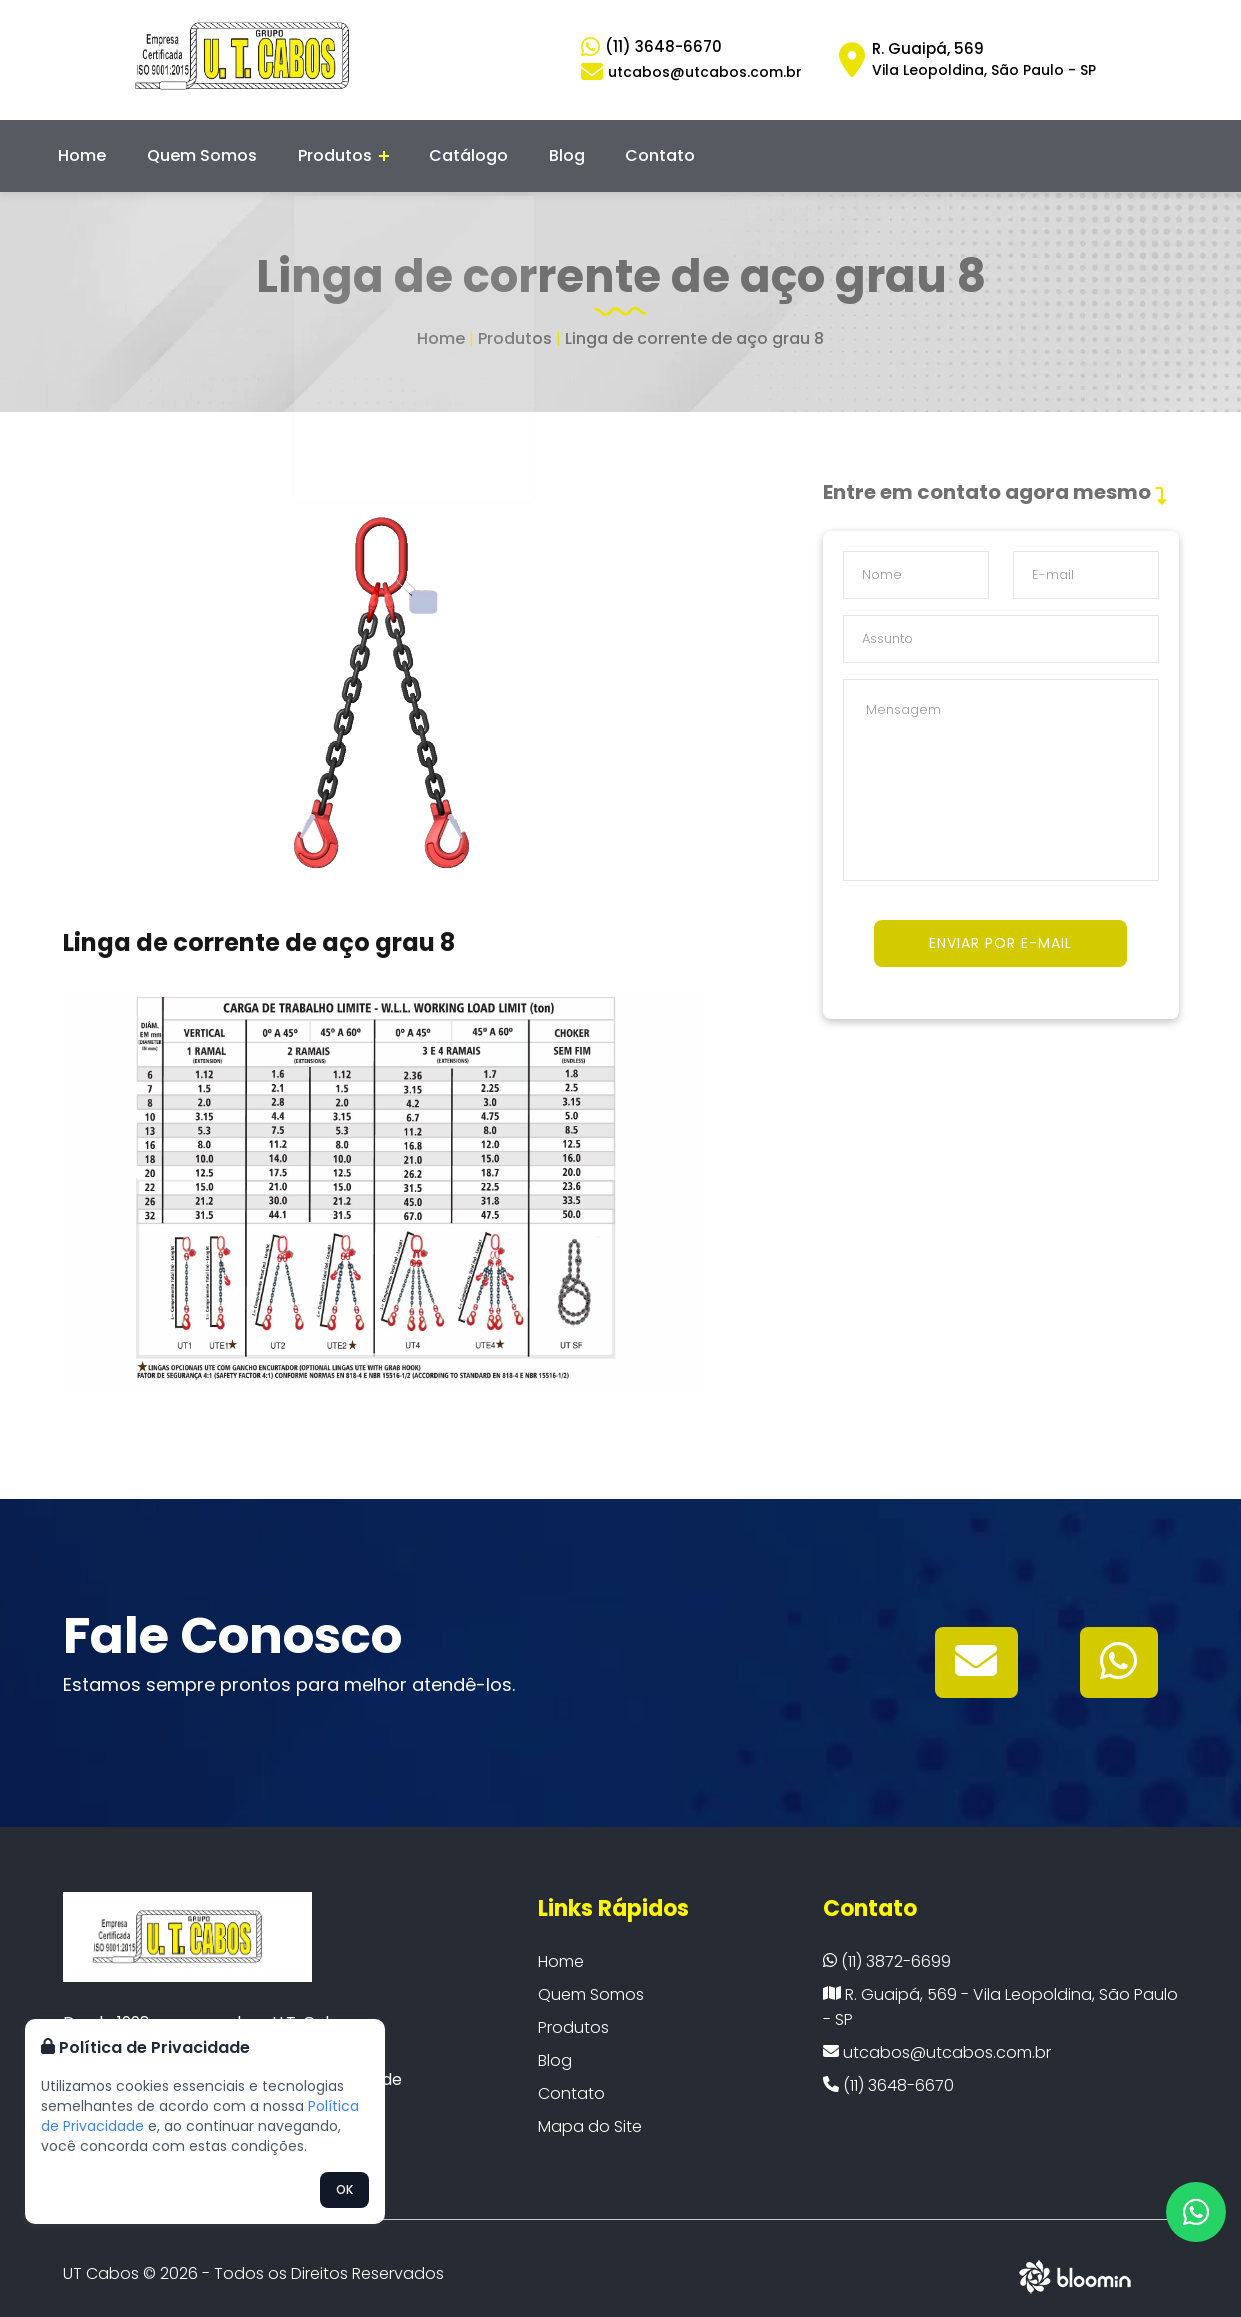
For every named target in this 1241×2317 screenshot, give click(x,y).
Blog (547, 149)
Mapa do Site (590, 2114)
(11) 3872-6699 (887, 1949)
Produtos (336, 149)
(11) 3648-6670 (663, 46)
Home (89, 149)
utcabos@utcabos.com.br (937, 2040)
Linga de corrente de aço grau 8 (694, 326)
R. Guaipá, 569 (984, 59)
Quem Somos (202, 149)
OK (344, 2189)
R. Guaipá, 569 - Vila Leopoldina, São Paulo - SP (1000, 1995)
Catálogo (455, 149)
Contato (634, 149)
